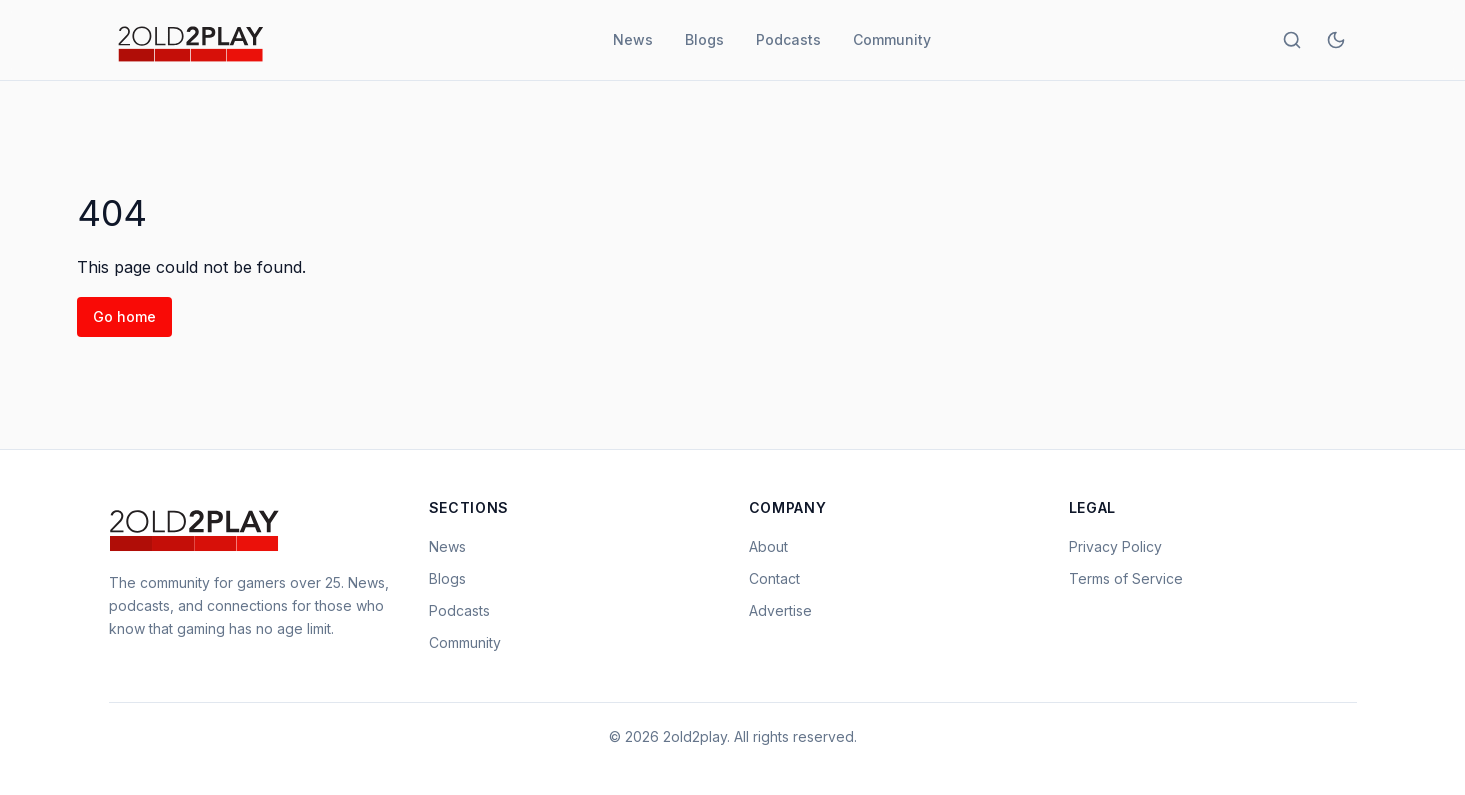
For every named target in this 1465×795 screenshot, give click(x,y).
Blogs (704, 39)
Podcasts (788, 39)
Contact (774, 578)
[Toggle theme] (1336, 40)
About (768, 546)
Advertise (780, 610)
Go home (124, 316)
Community (892, 39)
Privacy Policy (1115, 546)
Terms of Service (1126, 578)
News (633, 39)
